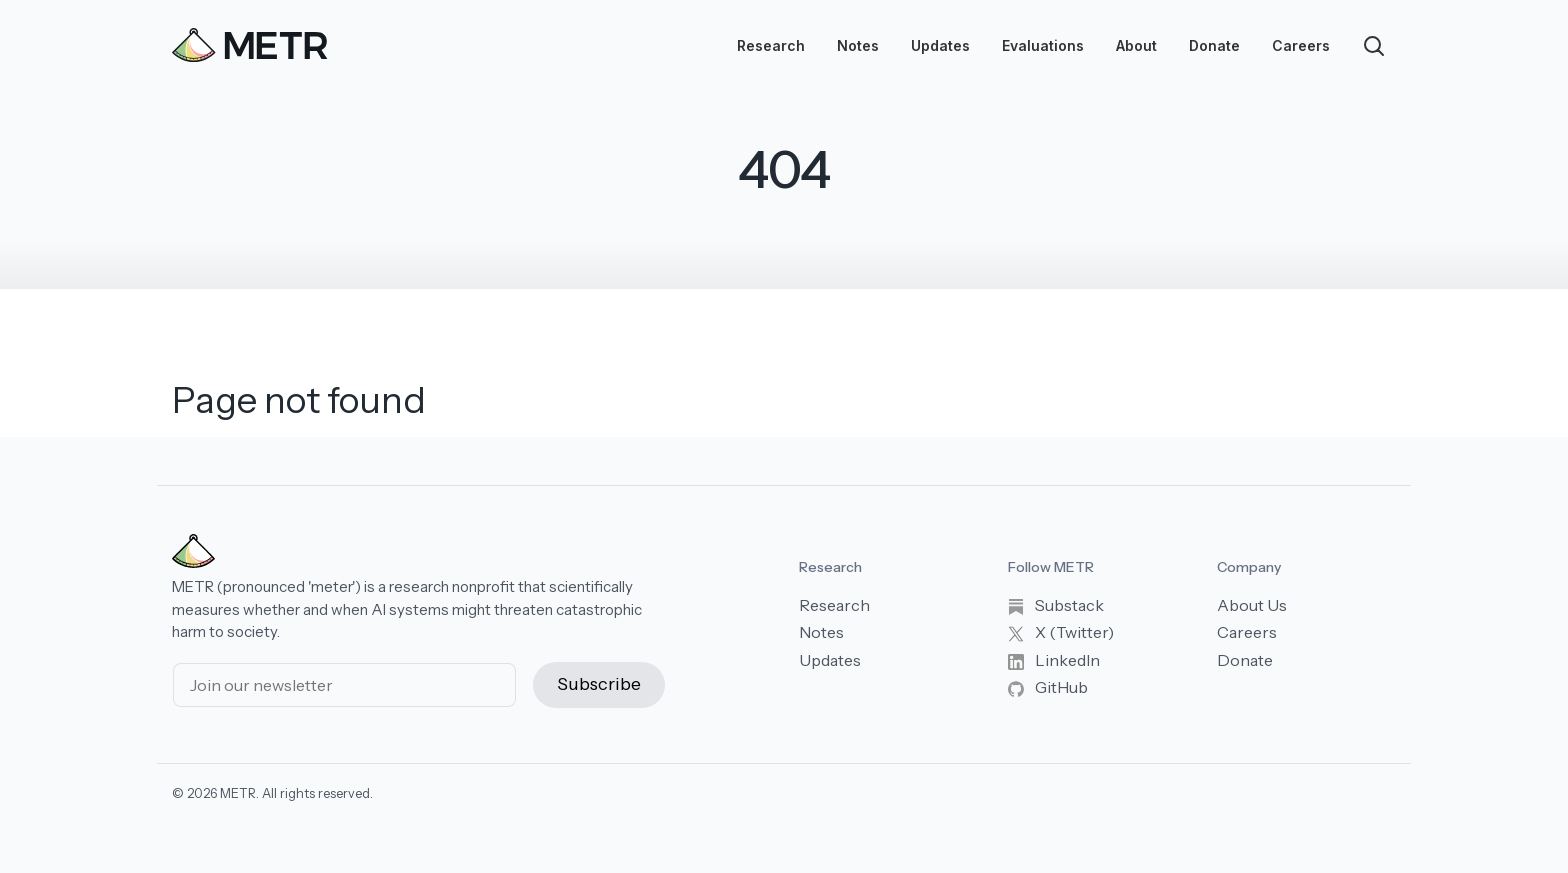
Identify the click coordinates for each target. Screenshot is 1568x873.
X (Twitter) (1061, 632)
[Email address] (344, 685)
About (1136, 45)
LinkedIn (1054, 660)
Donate (1214, 45)
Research (771, 45)
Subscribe (599, 684)
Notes (858, 45)
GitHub (1048, 687)
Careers (1301, 45)
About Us (1252, 605)
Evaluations (1043, 45)
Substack (1056, 605)
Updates (940, 45)
